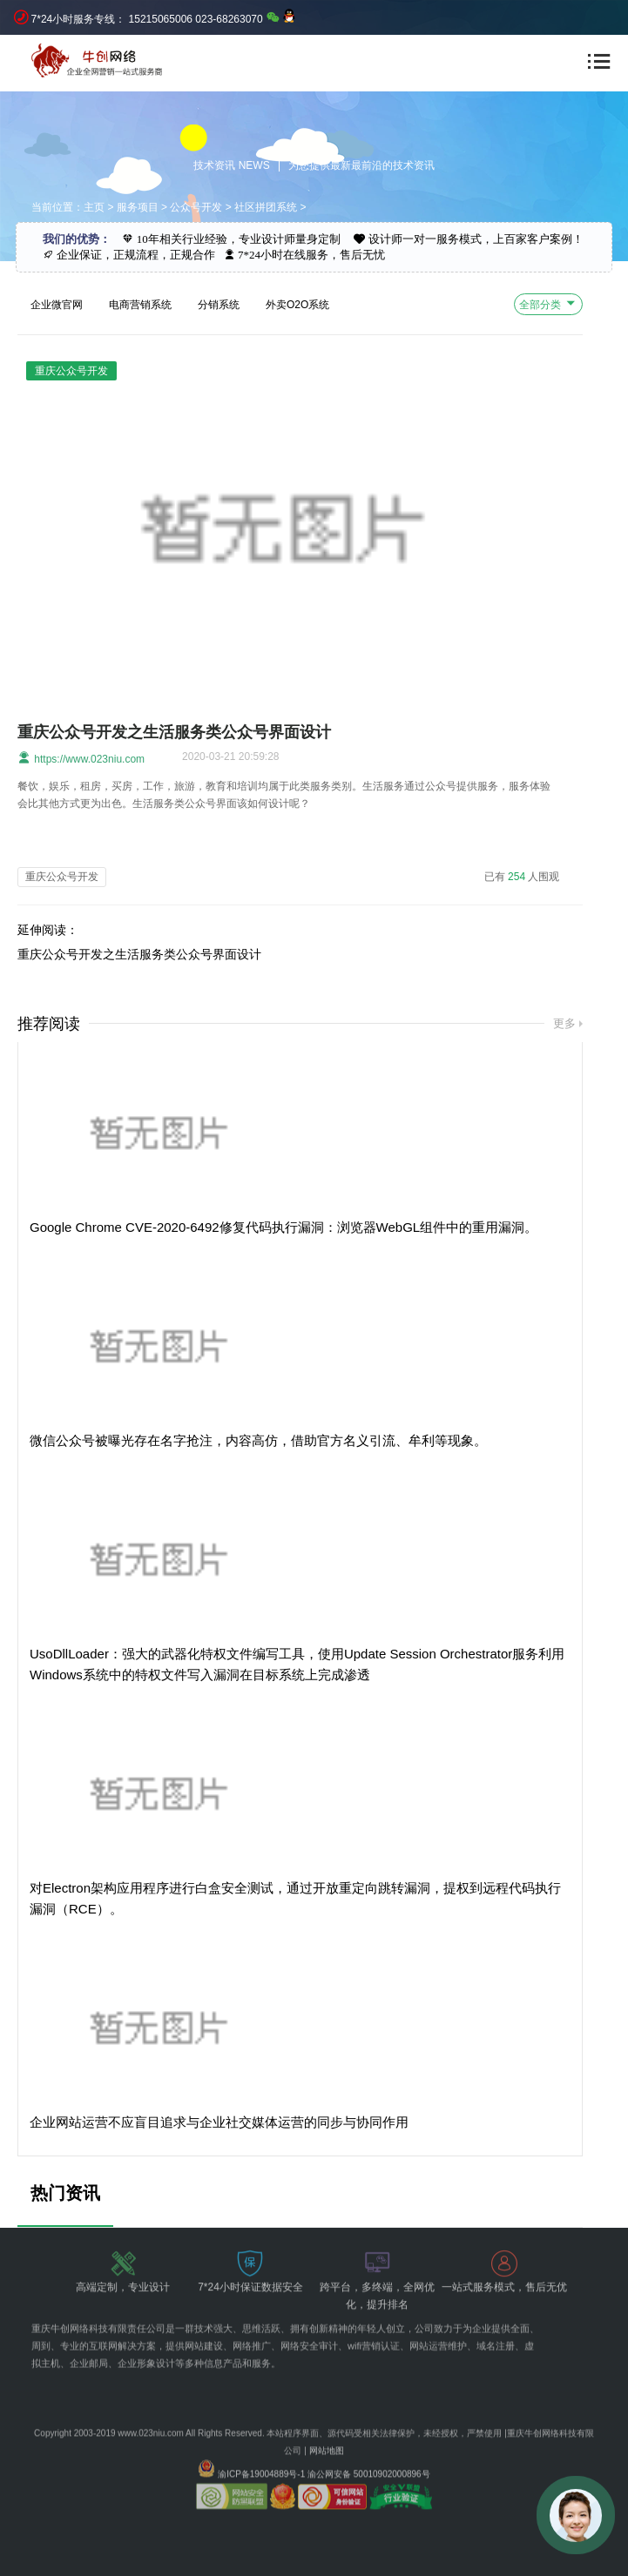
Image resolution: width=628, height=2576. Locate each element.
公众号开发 (196, 207)
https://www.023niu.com (81, 757)
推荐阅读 (48, 1023)
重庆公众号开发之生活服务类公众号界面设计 (174, 732)
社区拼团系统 (265, 207)
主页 (94, 207)
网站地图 (326, 2430)
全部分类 (548, 303)
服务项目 (138, 207)
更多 (564, 1023)
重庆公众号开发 (61, 877)
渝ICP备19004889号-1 (261, 2453)
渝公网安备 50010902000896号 (368, 2453)
